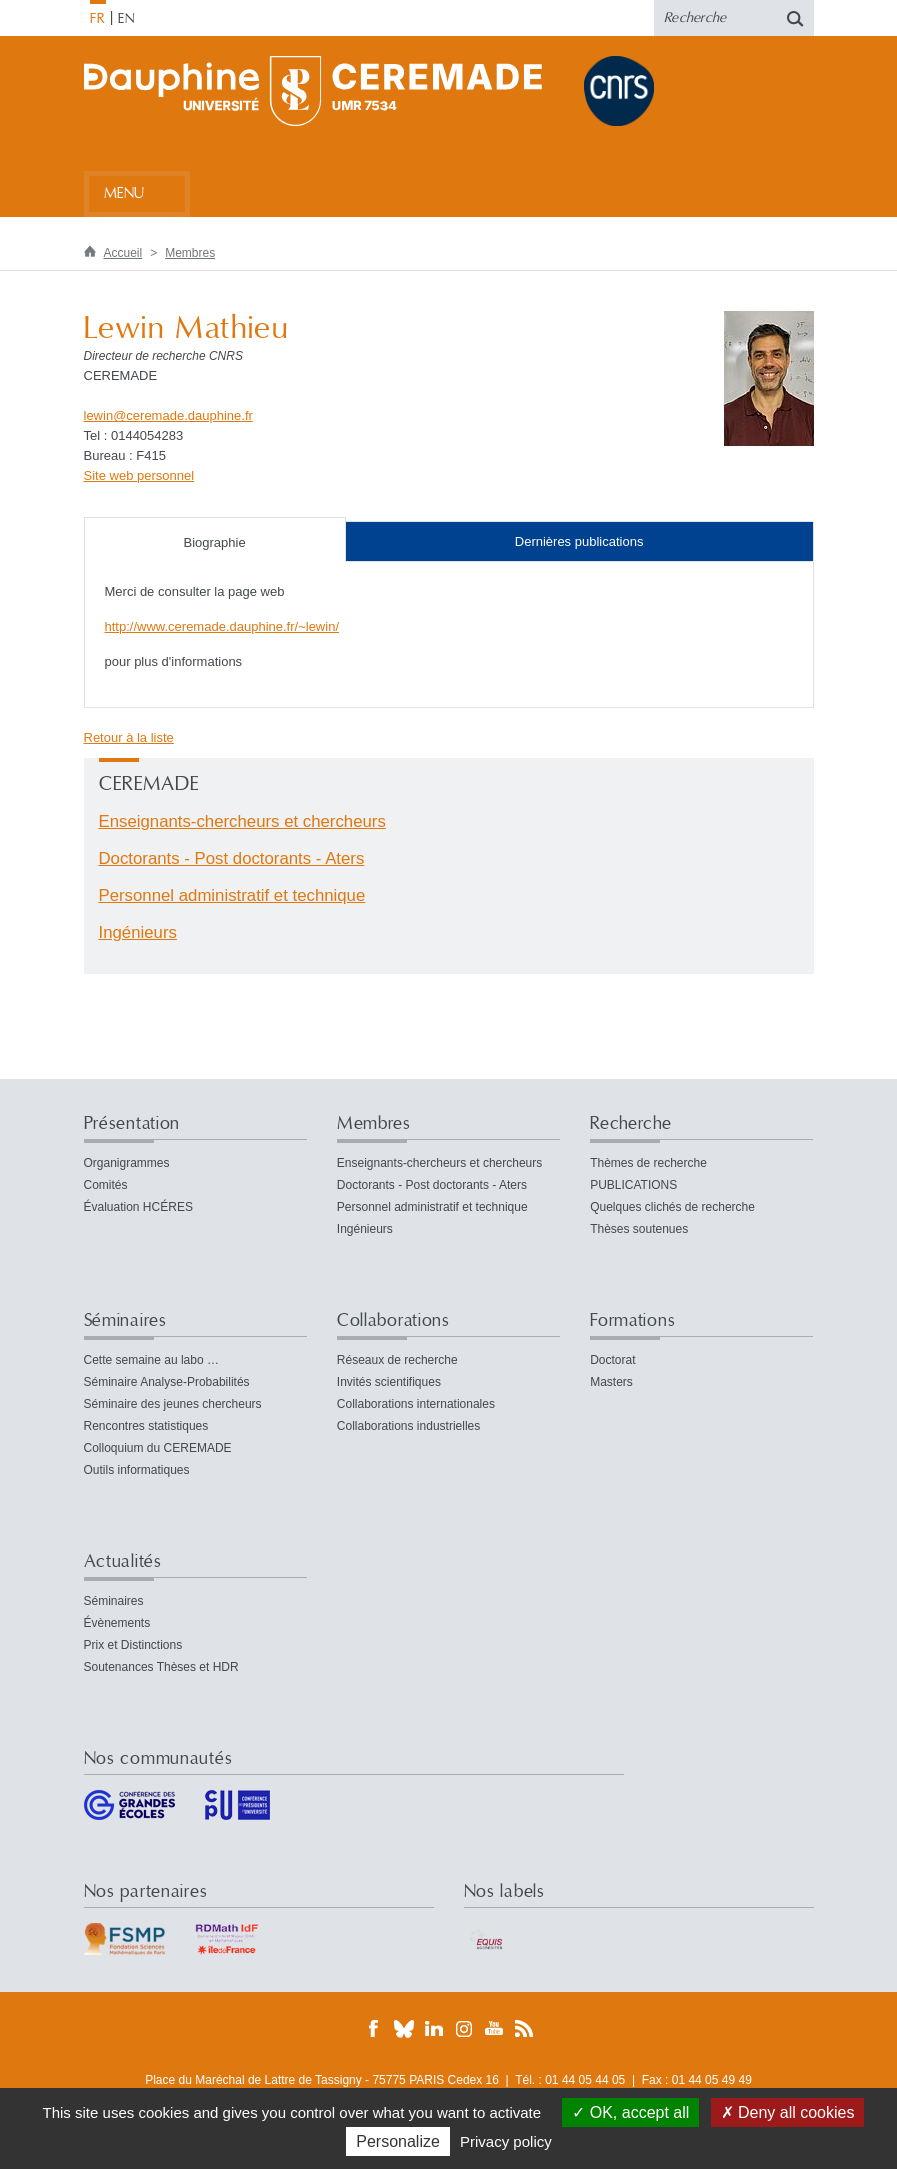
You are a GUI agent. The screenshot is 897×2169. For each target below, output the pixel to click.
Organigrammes (127, 1163)
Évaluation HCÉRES (138, 1207)
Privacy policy (506, 2141)
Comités (106, 1185)
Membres (190, 253)
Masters (611, 1382)
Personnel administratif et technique (232, 895)
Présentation (132, 1123)
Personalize (398, 2141)
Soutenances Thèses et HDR (161, 1667)
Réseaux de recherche (397, 1360)
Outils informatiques (137, 1470)
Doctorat (612, 1360)
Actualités (123, 1561)
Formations (632, 1320)
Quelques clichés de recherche (672, 1207)
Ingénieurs (138, 932)
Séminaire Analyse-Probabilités (167, 1382)
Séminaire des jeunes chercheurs (173, 1404)
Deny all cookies (788, 2112)
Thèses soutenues (639, 1229)
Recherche (630, 1123)
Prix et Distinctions (133, 1645)
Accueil (123, 253)
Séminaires (125, 1320)
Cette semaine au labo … (151, 1360)
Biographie (215, 542)
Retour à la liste (129, 737)
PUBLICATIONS (633, 1185)
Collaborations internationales (416, 1404)
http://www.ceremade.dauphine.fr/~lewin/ (222, 626)
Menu (124, 193)
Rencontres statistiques (146, 1426)
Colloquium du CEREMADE (158, 1448)
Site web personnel (139, 475)
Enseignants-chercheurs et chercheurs (242, 821)
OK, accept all (630, 2112)
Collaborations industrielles (408, 1426)
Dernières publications (579, 541)
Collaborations (393, 1320)
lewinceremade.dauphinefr (168, 415)
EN (126, 19)
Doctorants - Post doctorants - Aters (232, 858)
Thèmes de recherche (648, 1163)
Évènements (117, 1623)
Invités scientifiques (389, 1382)
